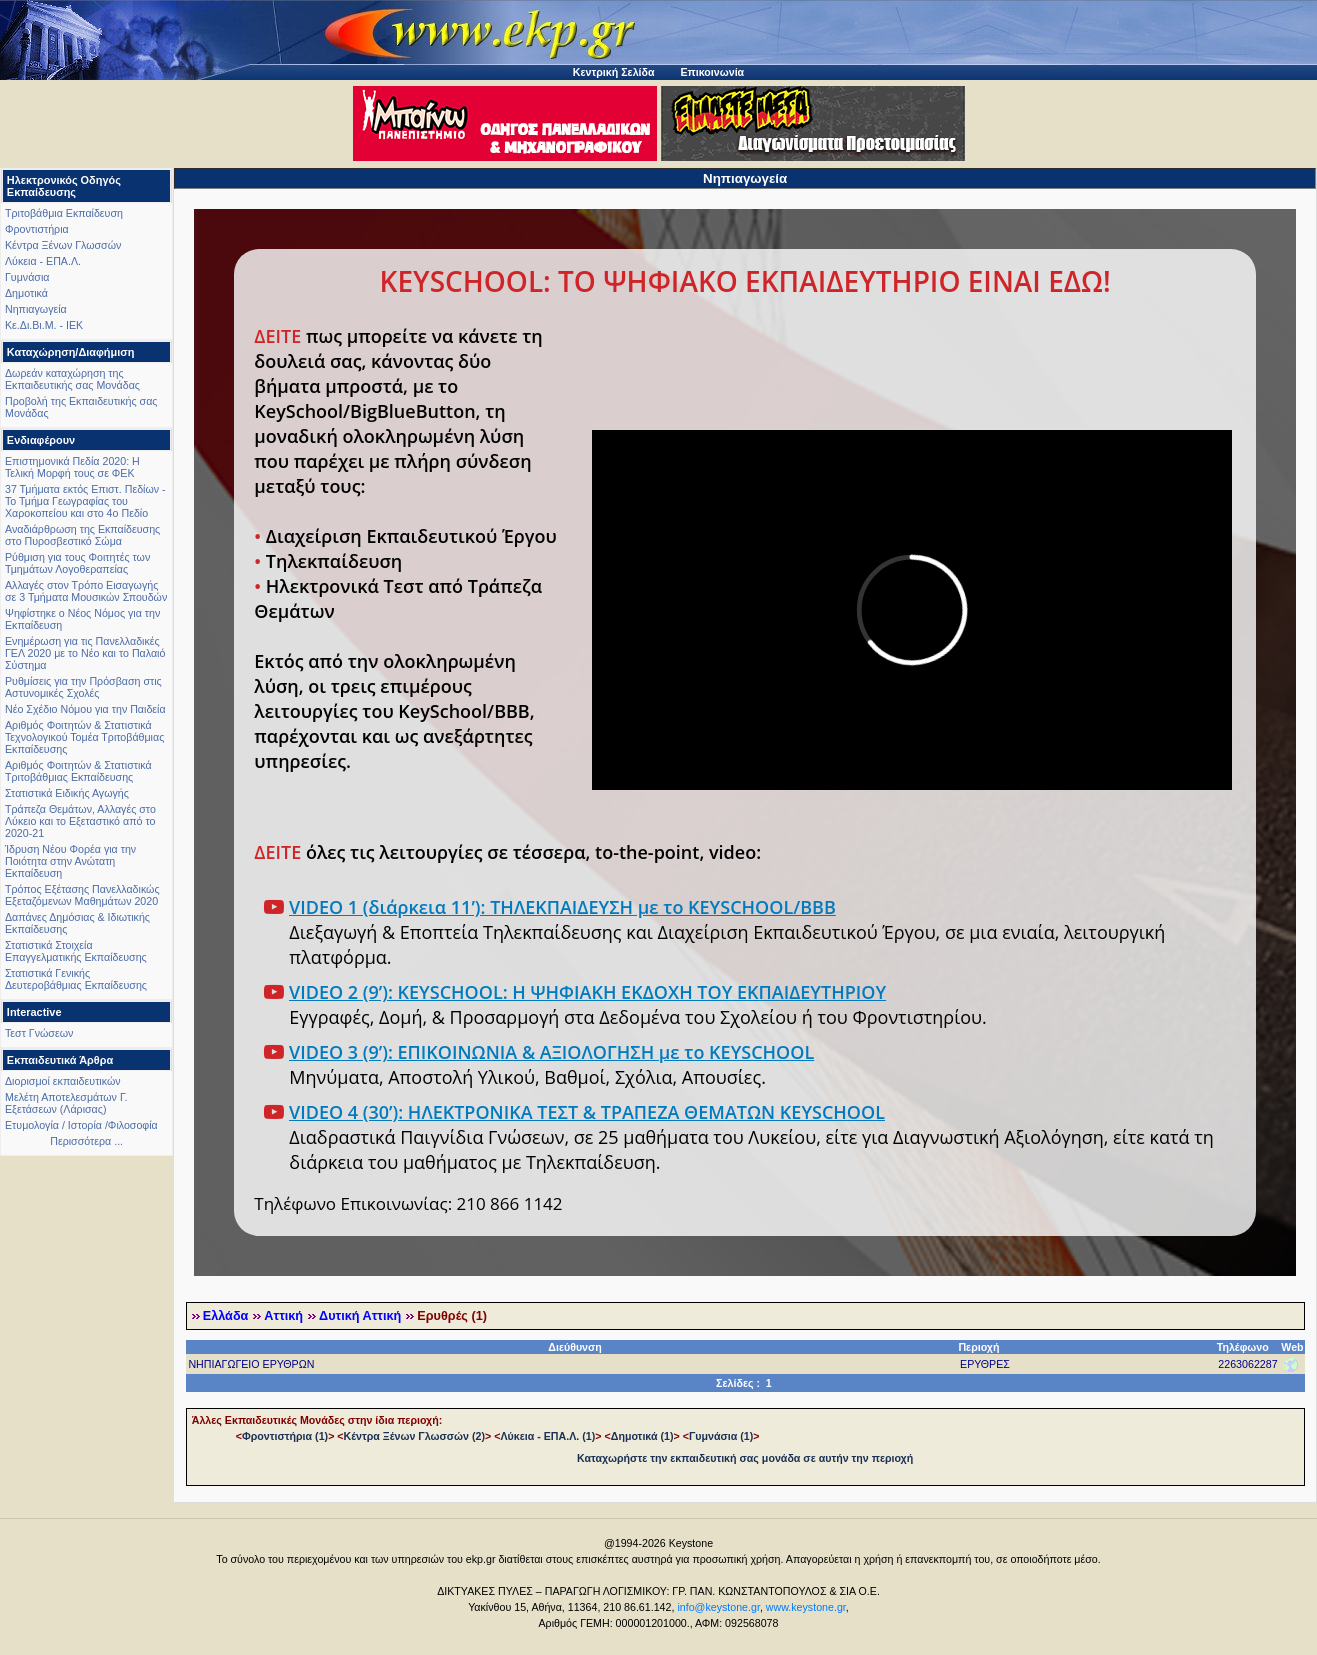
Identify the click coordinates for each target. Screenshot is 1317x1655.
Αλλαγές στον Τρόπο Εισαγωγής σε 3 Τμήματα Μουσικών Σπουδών (86, 591)
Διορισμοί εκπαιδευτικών (63, 1081)
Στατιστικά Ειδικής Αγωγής (67, 793)
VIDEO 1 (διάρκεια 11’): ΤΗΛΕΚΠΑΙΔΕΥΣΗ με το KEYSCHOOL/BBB (562, 907)
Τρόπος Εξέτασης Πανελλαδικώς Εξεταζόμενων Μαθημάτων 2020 (82, 895)
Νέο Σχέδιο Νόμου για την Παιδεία (85, 709)
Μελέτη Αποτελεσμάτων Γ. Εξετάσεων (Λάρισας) (66, 1103)
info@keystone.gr (718, 1607)
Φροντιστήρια (37, 229)
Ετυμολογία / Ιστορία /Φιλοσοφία (81, 1125)
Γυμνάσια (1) (721, 1436)
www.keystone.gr (806, 1607)
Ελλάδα (226, 1316)
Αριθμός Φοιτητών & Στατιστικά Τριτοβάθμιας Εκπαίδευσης (78, 771)
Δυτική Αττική (360, 1316)
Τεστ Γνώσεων (39, 1033)
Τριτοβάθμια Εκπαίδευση (64, 213)
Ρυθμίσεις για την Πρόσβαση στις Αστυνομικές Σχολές (83, 687)
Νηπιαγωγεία (36, 309)
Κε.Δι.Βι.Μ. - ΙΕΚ (44, 325)
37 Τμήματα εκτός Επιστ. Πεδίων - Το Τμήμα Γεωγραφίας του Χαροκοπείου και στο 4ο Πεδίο (85, 501)
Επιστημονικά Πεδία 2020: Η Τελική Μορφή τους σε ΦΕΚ (72, 467)
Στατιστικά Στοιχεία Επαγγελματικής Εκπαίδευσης (76, 951)
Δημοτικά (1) (642, 1436)
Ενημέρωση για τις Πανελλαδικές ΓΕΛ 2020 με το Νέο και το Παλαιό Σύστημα (85, 653)
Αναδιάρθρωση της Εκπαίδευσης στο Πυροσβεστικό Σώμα (82, 535)
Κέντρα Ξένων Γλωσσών (63, 245)
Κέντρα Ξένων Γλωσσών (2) (414, 1436)
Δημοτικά (26, 293)
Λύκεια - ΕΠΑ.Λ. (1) (547, 1436)
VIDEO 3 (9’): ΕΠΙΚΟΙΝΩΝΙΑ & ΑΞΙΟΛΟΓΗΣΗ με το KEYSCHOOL (551, 1052)
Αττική (283, 1316)
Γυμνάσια (27, 277)
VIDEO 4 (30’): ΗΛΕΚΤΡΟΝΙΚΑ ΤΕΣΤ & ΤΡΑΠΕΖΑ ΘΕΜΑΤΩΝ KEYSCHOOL (587, 1112)
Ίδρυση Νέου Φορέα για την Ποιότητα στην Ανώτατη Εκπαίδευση (70, 861)
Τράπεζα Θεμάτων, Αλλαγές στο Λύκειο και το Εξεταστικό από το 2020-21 (80, 821)
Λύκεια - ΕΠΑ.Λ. (43, 261)
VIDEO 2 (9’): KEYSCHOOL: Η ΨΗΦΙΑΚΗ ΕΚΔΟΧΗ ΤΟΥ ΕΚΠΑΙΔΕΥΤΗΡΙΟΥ (587, 992)
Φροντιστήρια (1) (285, 1436)
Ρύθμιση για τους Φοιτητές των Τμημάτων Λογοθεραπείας (77, 563)
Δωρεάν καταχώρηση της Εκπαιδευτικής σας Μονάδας (72, 379)
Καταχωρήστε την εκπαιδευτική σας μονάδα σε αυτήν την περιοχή (745, 1458)
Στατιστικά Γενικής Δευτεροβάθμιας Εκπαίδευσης (76, 979)
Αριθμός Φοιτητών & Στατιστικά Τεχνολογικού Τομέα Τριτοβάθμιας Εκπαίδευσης (84, 737)
